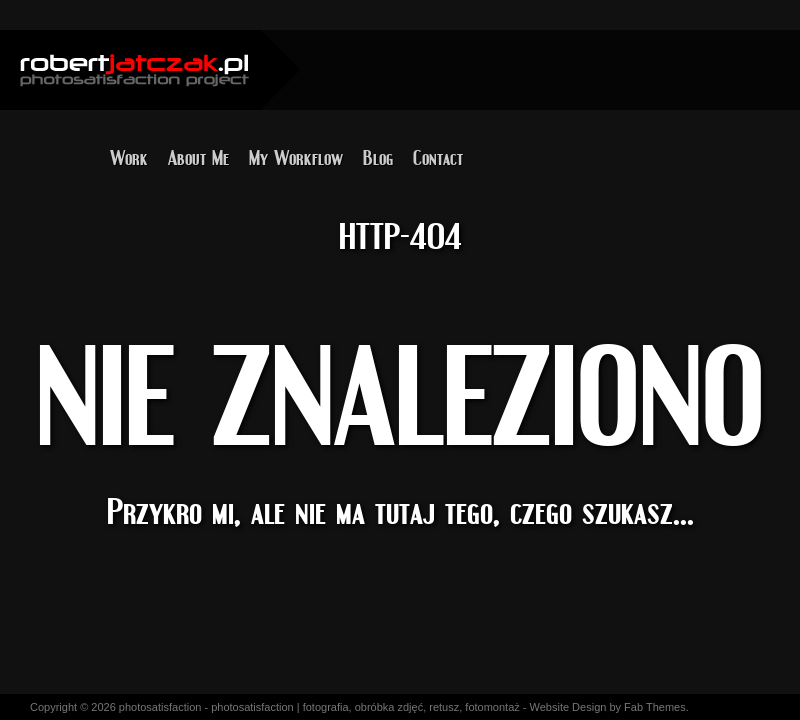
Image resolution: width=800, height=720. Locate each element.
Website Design (568, 707)
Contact (438, 153)
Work (129, 153)
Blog (378, 153)
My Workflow (296, 153)
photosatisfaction (160, 707)
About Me (198, 153)
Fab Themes (655, 707)
